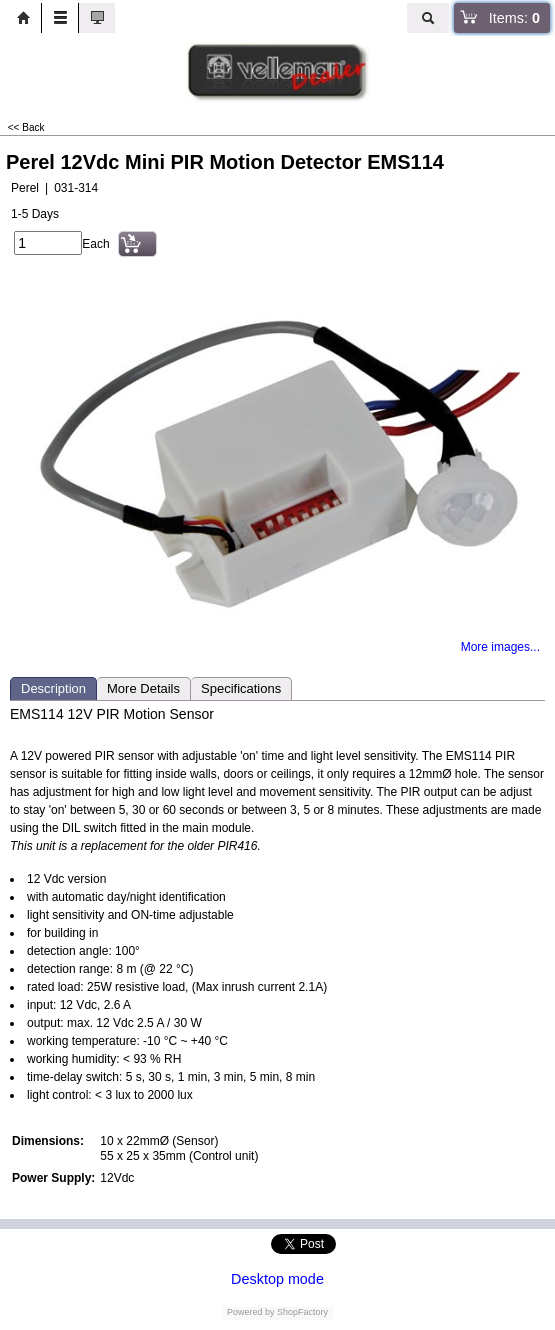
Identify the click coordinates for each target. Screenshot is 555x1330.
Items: (514, 18)
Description (53, 688)
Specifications (241, 688)
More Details (143, 688)
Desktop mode (277, 1279)
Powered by (251, 1312)
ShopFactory (302, 1312)
